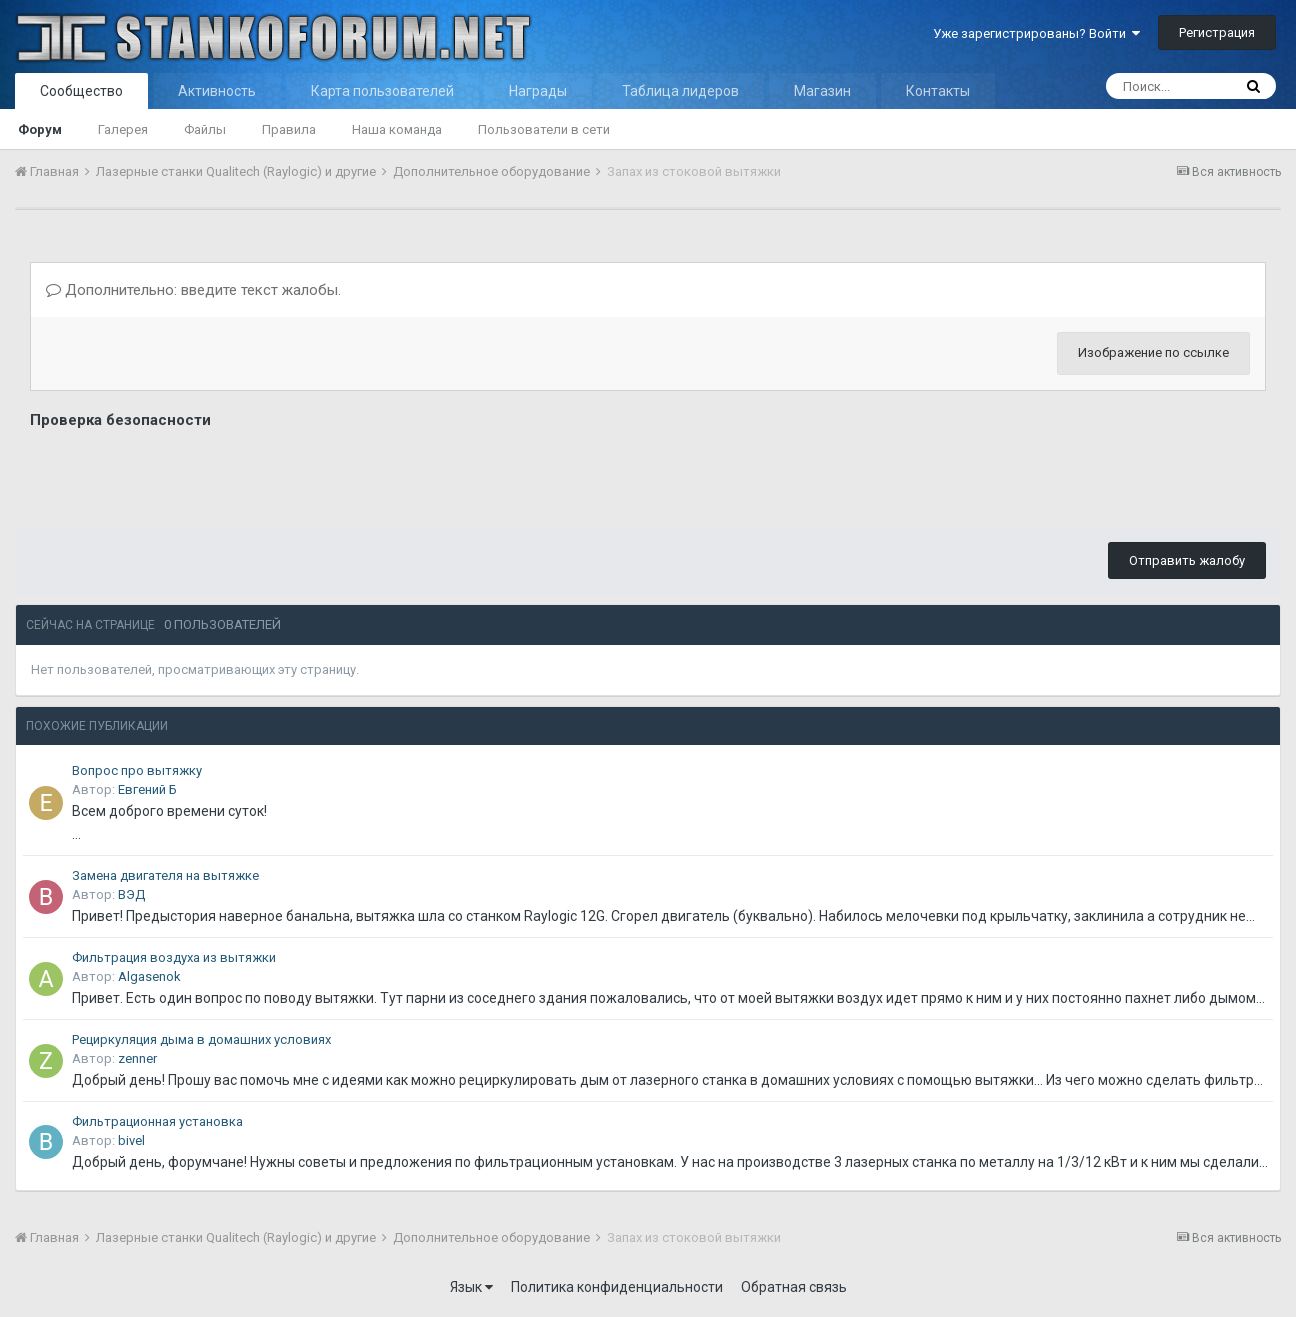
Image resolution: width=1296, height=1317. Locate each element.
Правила (289, 129)
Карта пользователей (382, 91)
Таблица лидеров (680, 91)
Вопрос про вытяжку (137, 770)
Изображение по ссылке (1153, 352)
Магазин (822, 91)
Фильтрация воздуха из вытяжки (174, 957)
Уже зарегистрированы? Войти (1036, 33)
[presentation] (182, 473)
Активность (217, 91)
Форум (40, 129)
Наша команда (397, 129)
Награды (538, 91)
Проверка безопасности (120, 420)
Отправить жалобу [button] (1187, 560)
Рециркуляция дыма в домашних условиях (201, 1039)
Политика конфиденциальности (617, 1287)
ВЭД (131, 894)
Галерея (123, 129)
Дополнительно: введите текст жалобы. (193, 290)
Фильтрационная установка (157, 1121)
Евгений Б (147, 789)
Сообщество (81, 91)
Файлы (205, 129)
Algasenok (149, 976)
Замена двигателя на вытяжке (165, 875)
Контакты (938, 91)
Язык (471, 1287)
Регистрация (1217, 32)
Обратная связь (794, 1287)
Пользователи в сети (544, 129)
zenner (137, 1058)
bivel (131, 1140)
